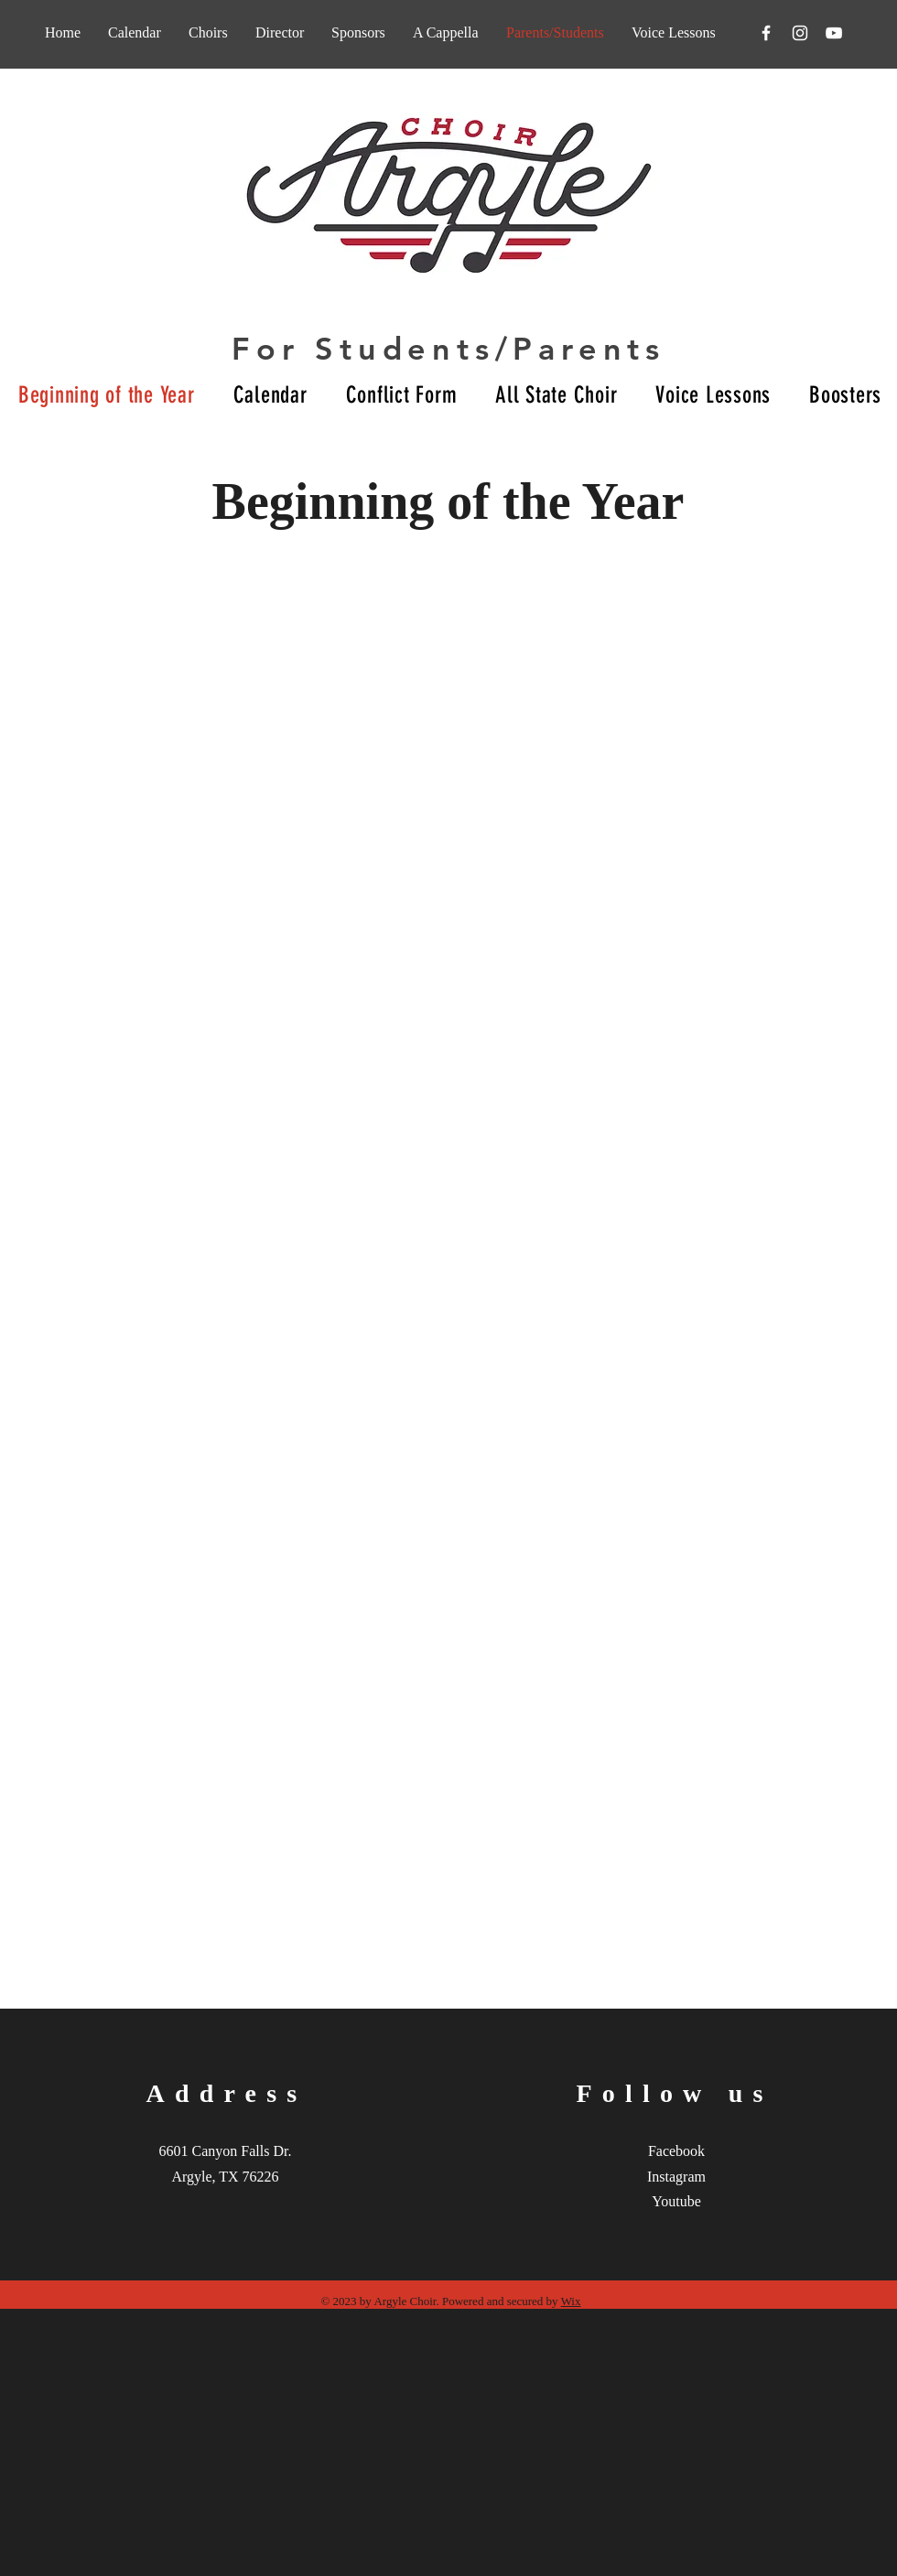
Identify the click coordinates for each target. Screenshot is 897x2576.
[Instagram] (800, 33)
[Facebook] (766, 33)
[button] (445, 32)
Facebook (676, 2151)
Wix (571, 2301)
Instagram (676, 2176)
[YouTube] (834, 33)
